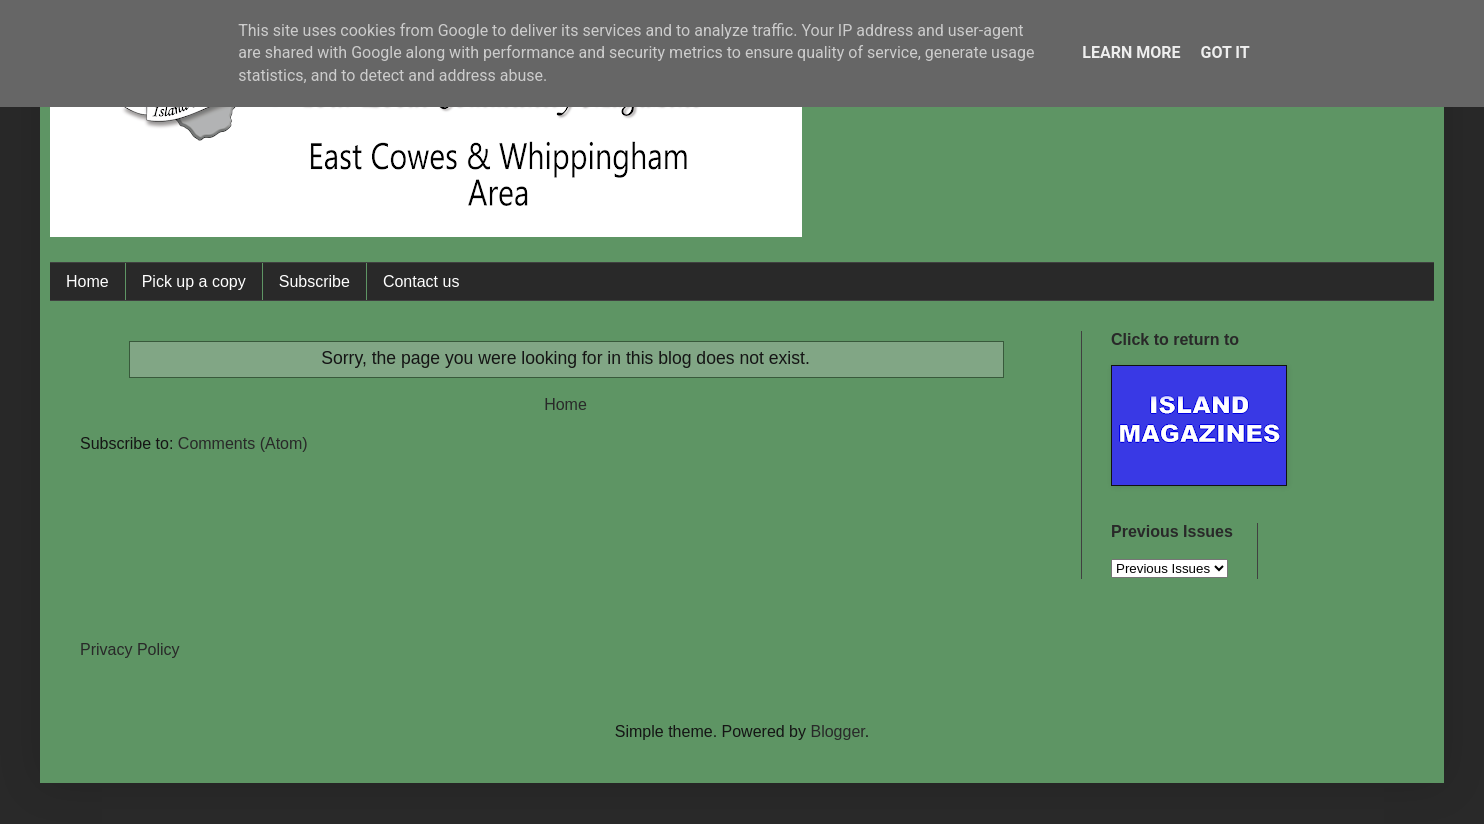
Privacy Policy (130, 649)
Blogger (837, 731)
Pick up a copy (194, 281)
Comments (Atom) (243, 443)
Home (87, 281)
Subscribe (314, 281)
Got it (1224, 52)
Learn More (1131, 52)
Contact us (421, 281)
